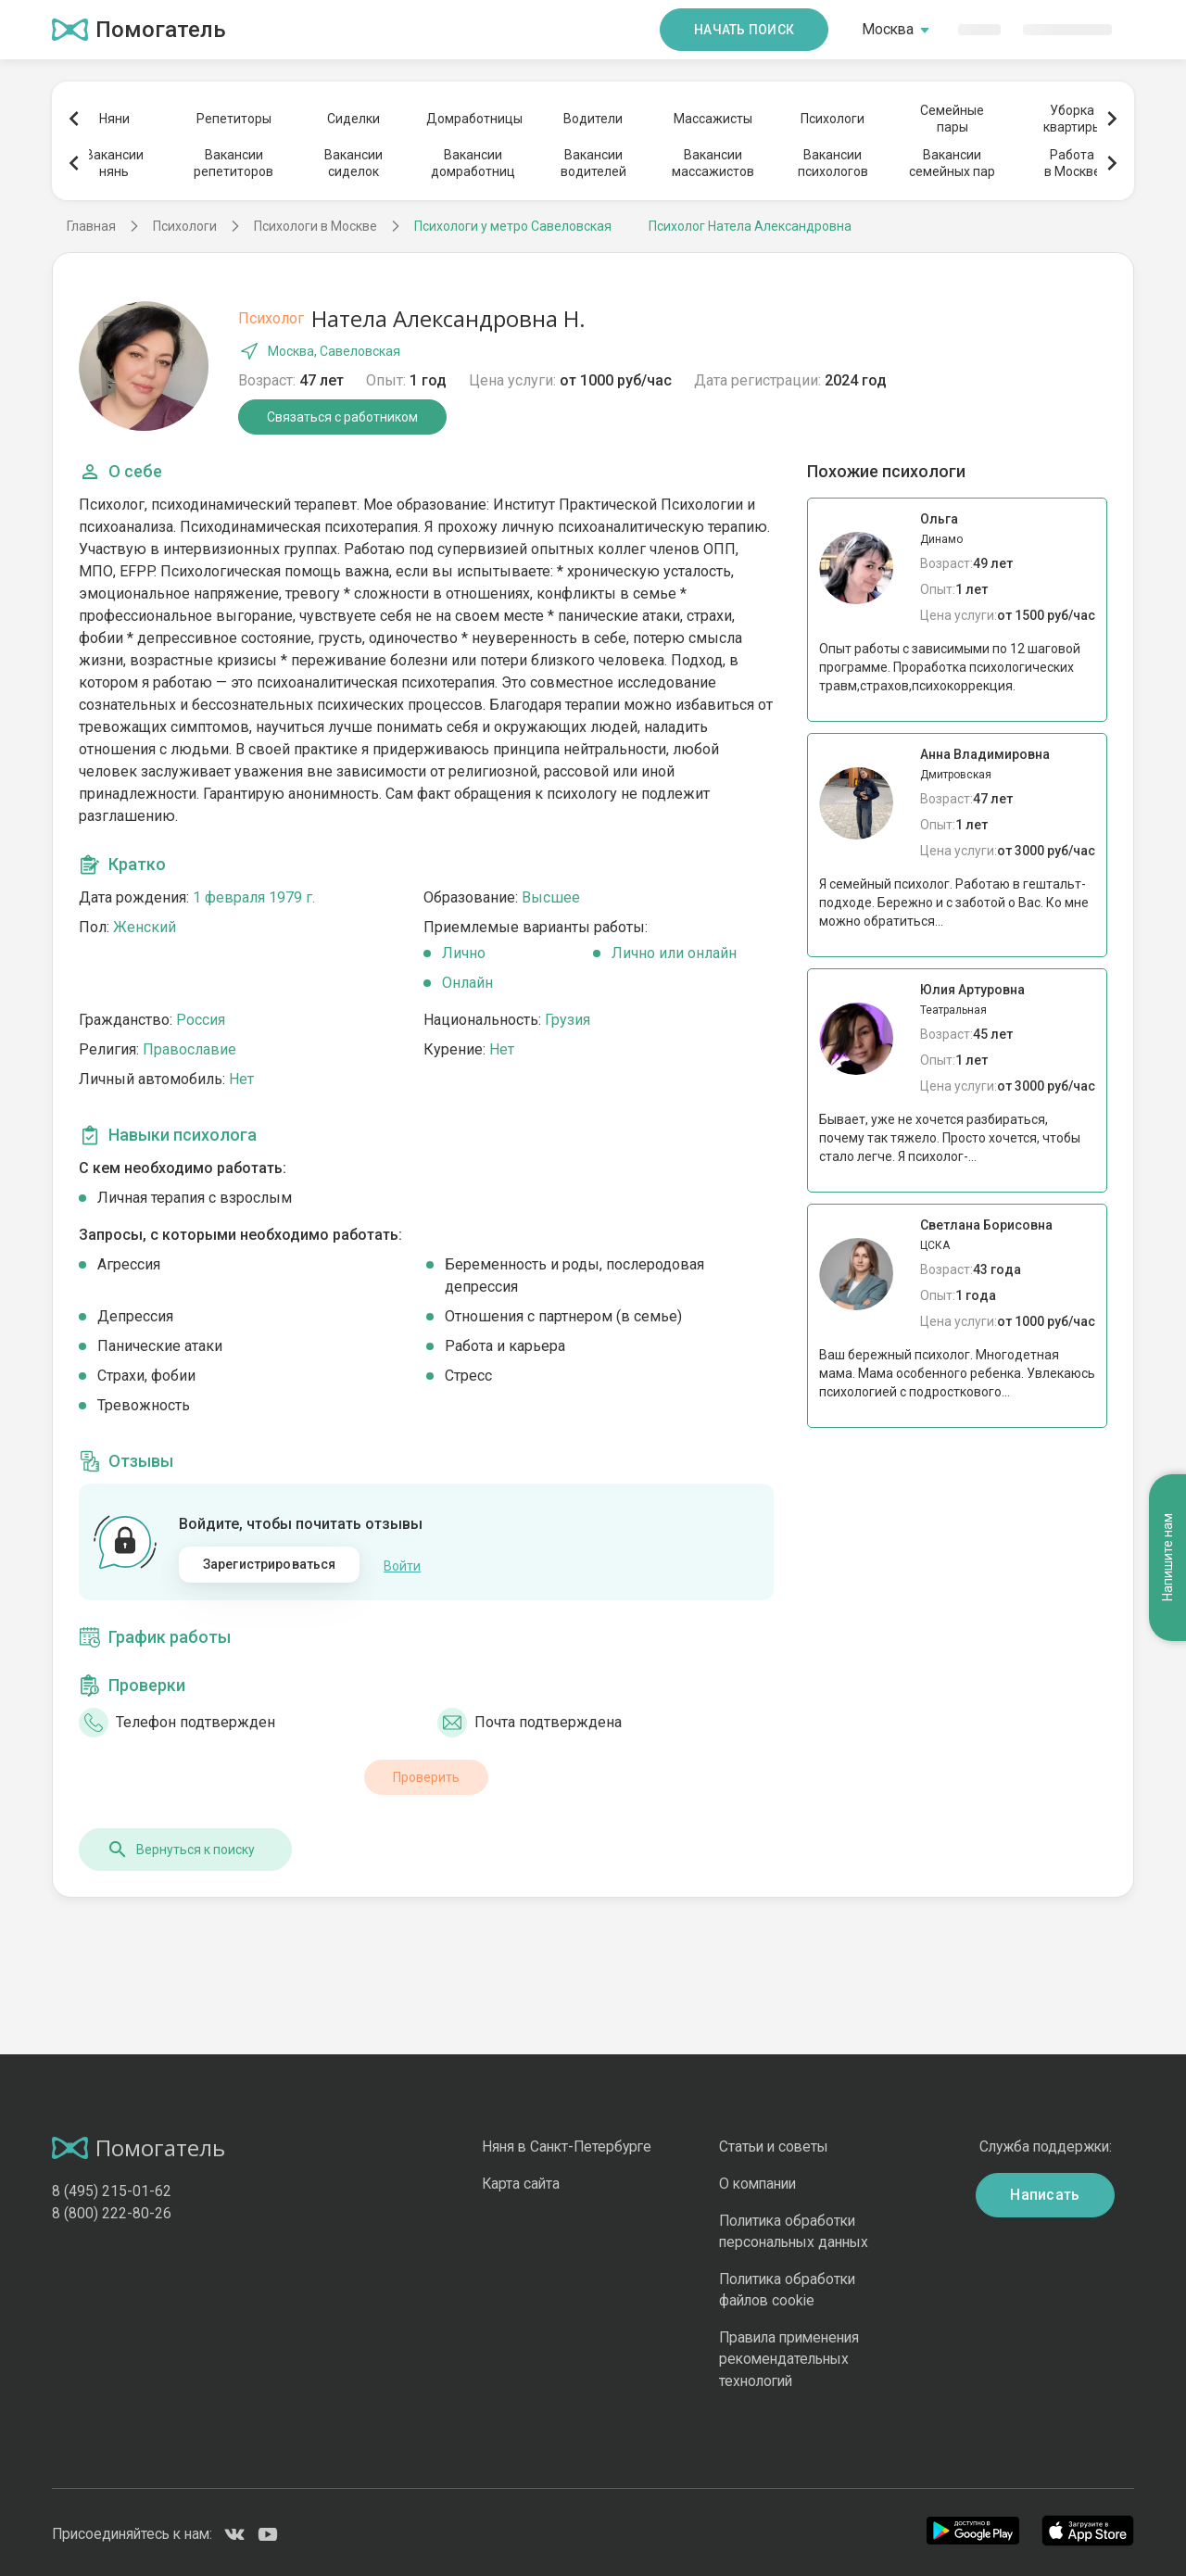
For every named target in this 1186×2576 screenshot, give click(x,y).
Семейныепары (952, 118)
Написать (1045, 2192)
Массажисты (713, 118)
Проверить (426, 1774)
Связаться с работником (342, 417)
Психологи (832, 118)
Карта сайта (521, 2181)
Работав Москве (1072, 163)
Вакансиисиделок (353, 163)
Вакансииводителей (593, 163)
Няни (114, 118)
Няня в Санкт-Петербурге (566, 2144)
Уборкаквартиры (1072, 118)
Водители (593, 118)
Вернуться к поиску (181, 1847)
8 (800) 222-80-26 (111, 2210)
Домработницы (473, 118)
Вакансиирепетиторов (233, 163)
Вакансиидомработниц (473, 163)
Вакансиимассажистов (713, 163)
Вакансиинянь (114, 163)
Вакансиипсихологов (833, 163)
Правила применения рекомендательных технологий (789, 2356)
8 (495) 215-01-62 (111, 2188)
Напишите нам (1167, 1463)
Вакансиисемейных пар (952, 163)
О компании (757, 2181)
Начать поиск (744, 29)
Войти (402, 1564)
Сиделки (353, 118)
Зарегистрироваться (269, 1564)
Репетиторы (233, 118)
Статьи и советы (773, 2144)
